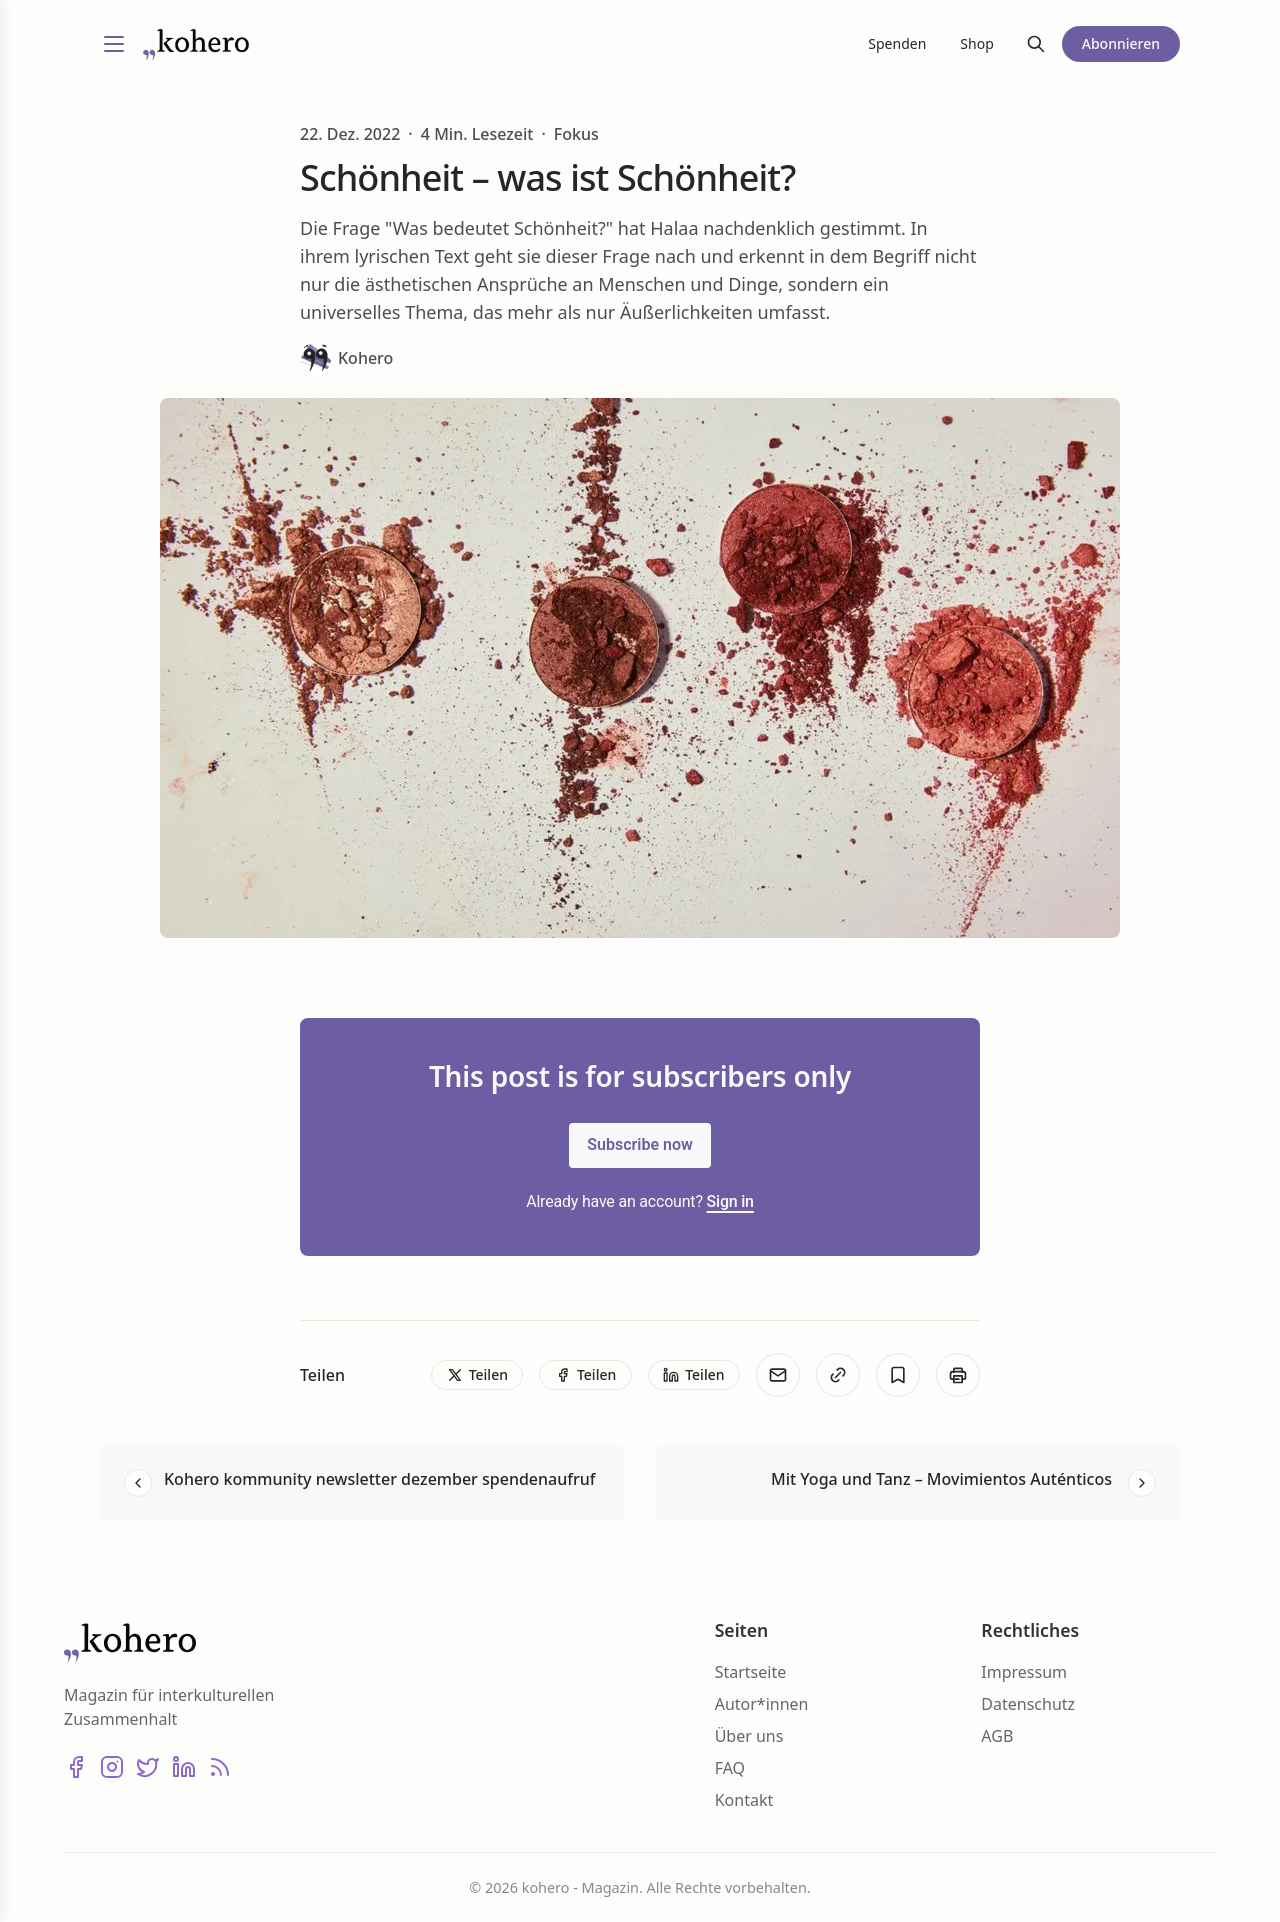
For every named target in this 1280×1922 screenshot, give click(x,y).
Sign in (730, 1201)
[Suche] (1036, 44)
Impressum (1024, 1672)
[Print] (958, 1375)
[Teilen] (477, 1375)
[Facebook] (76, 1767)
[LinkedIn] (184, 1767)
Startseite (751, 1672)
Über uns (749, 1736)
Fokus (576, 134)
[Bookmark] (898, 1375)
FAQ (730, 1768)
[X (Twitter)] (148, 1767)
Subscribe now (640, 1144)
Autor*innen (762, 1704)
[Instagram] (112, 1767)
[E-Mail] (778, 1375)
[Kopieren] (838, 1375)
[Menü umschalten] (114, 44)
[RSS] (220, 1767)
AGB (997, 1736)
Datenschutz (1028, 1704)
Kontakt (744, 1800)
